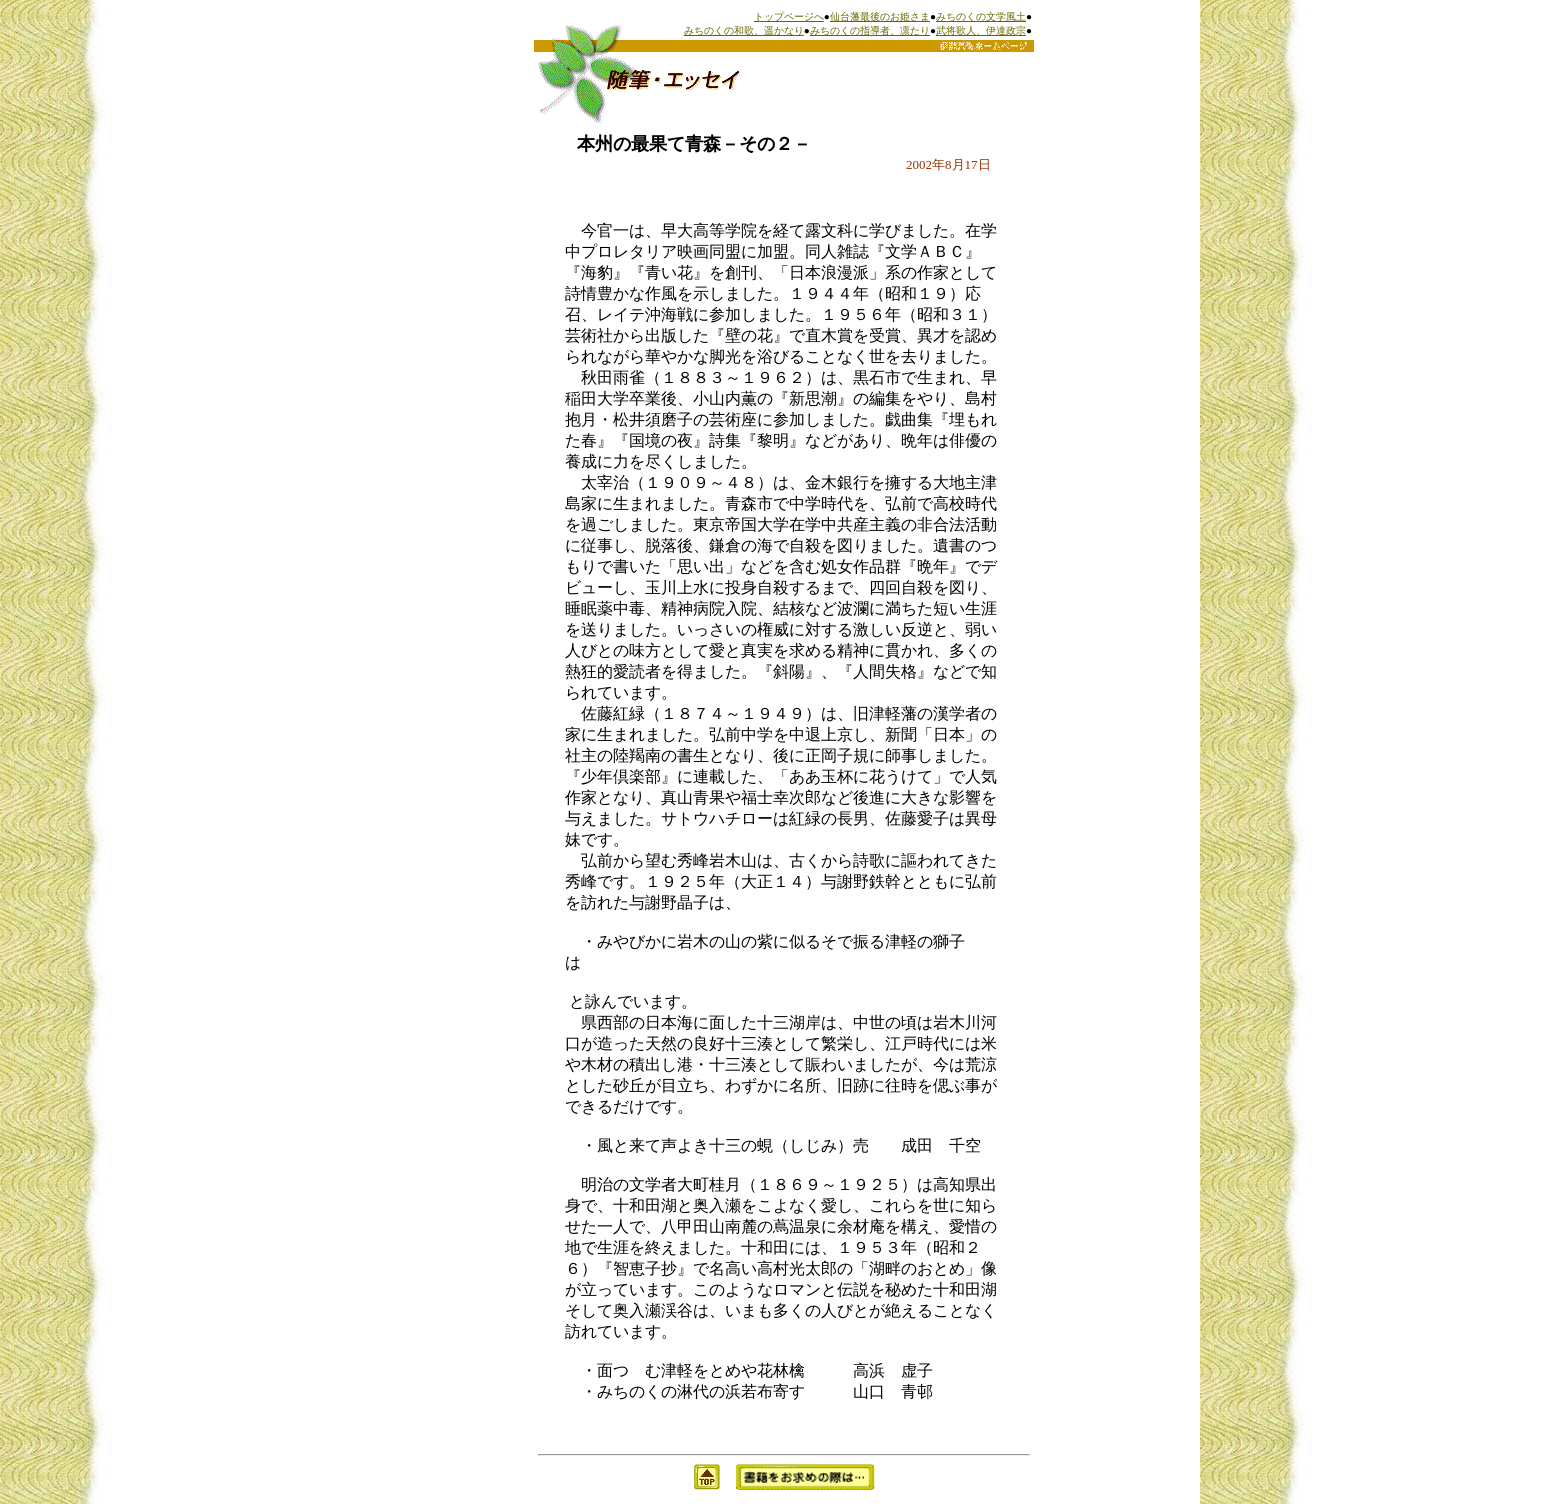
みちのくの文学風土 (981, 16)
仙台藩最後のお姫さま (880, 16)
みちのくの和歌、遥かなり (744, 30)
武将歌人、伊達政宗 (981, 30)
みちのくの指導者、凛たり (870, 30)
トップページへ (789, 16)
